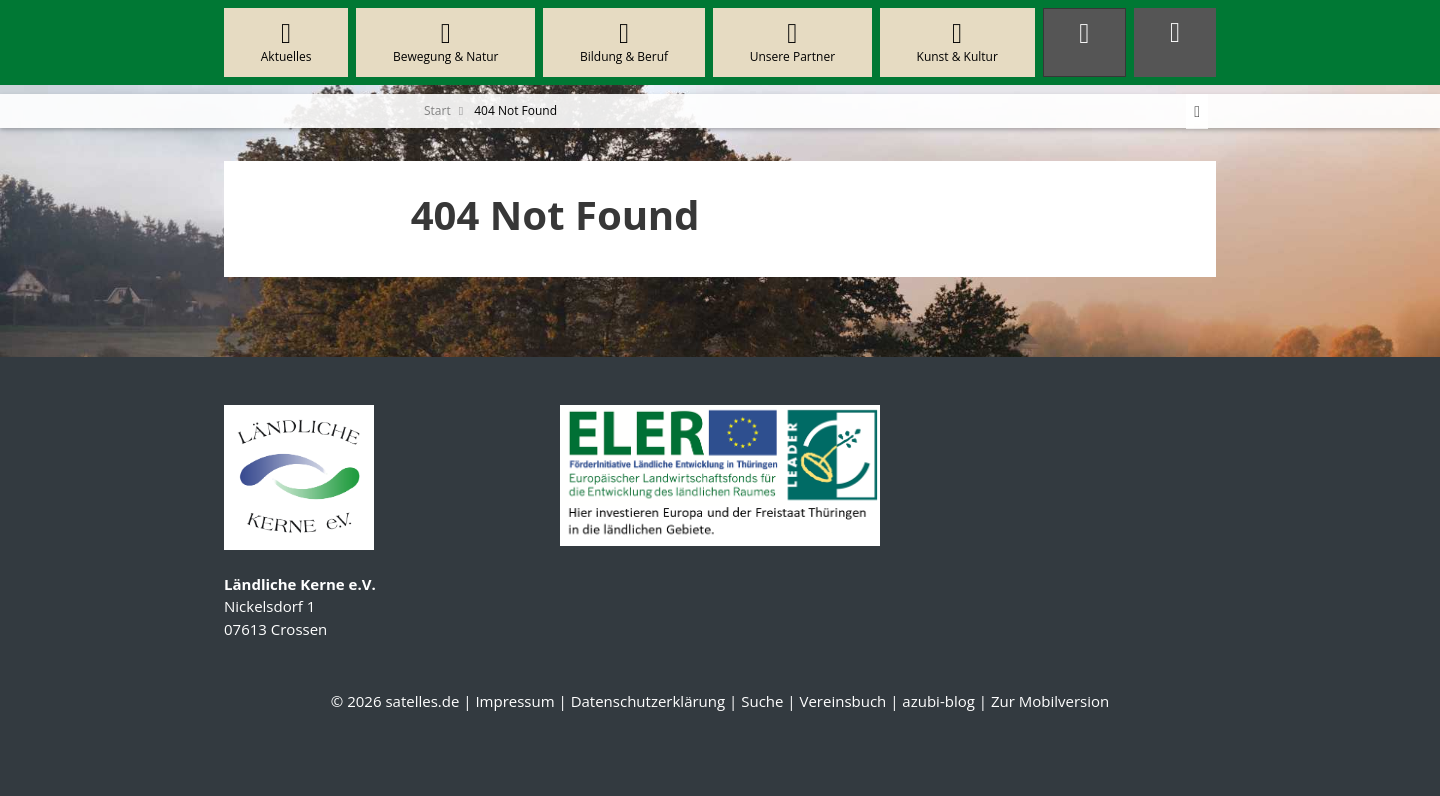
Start (437, 110)
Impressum (514, 701)
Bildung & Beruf (624, 42)
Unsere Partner (792, 42)
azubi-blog (938, 701)
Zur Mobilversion (1050, 701)
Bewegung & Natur (445, 42)
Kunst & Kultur (957, 42)
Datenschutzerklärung (648, 701)
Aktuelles (286, 42)
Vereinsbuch (842, 701)
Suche (762, 701)
